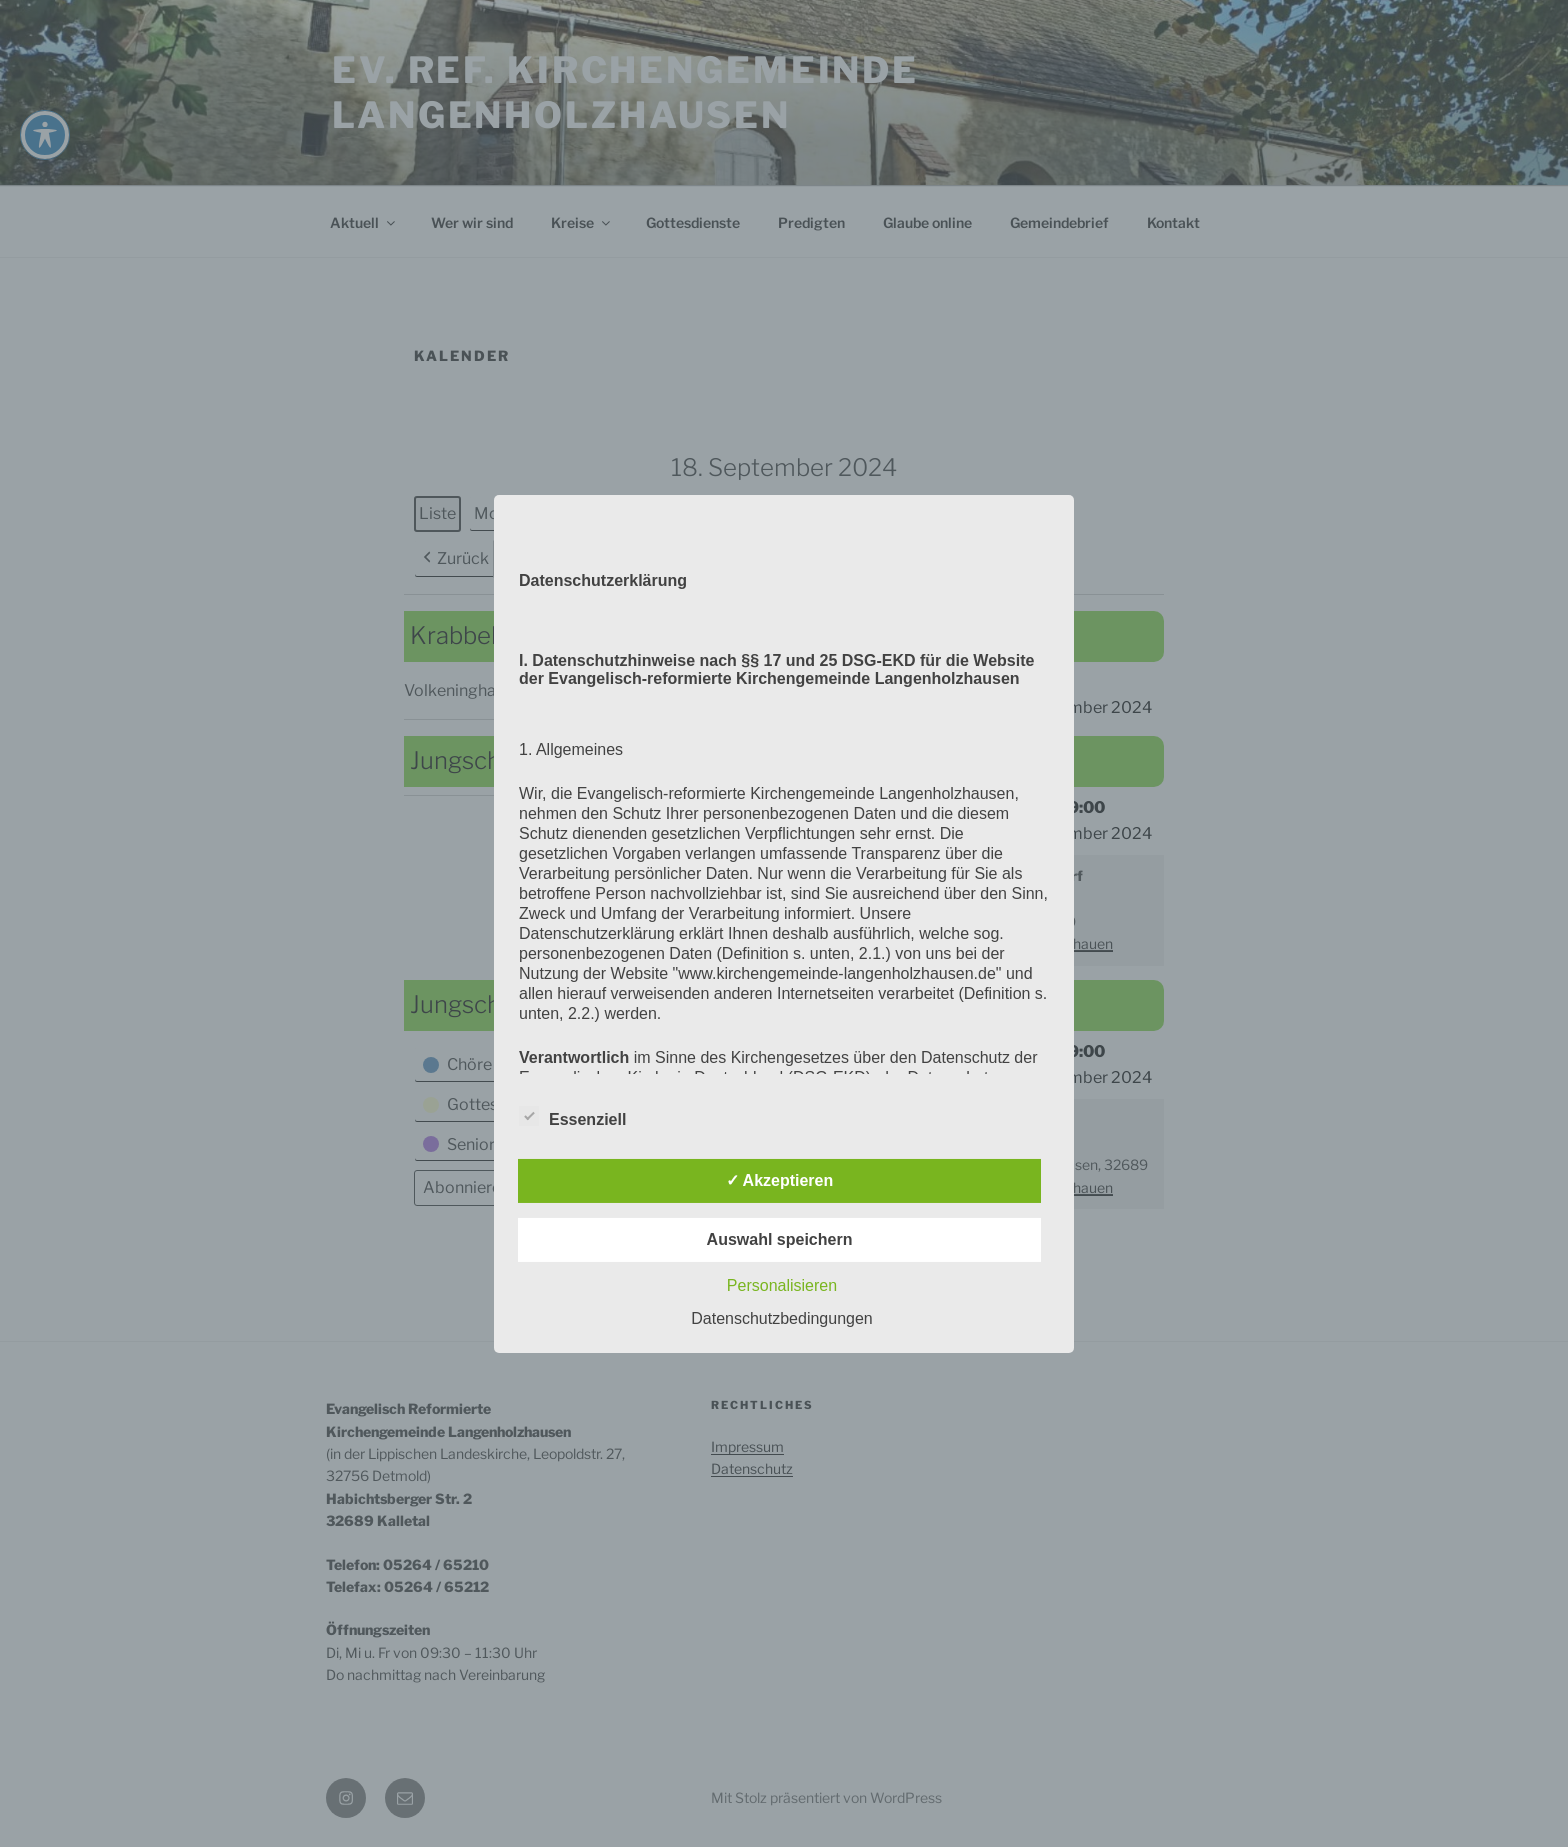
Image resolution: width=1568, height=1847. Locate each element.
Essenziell (572, 1116)
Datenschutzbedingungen (781, 1318)
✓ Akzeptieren (780, 1180)
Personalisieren (782, 1285)
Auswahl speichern (780, 1239)
